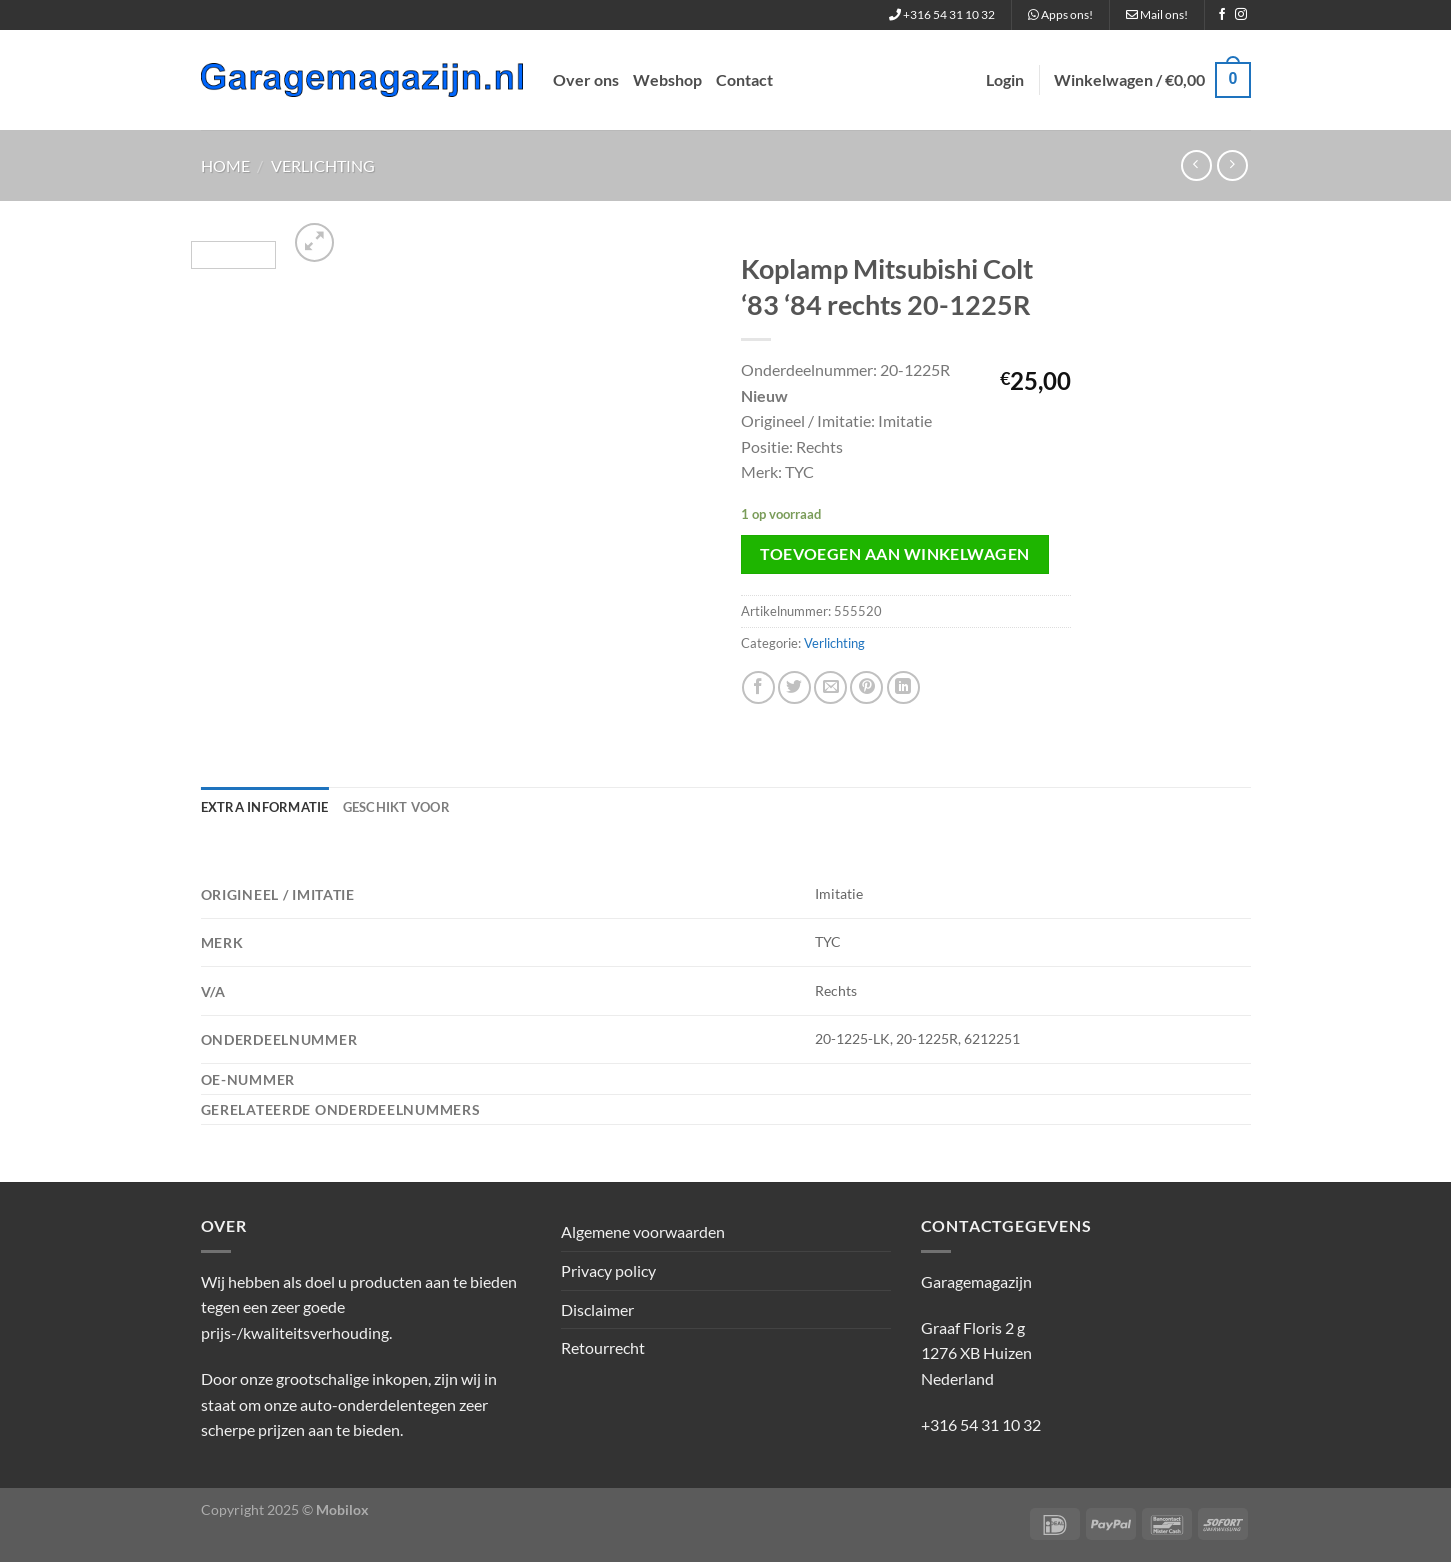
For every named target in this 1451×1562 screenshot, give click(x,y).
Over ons (586, 79)
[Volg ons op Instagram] (1241, 15)
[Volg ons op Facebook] (1222, 15)
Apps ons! (1060, 14)
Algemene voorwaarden (643, 1231)
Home (225, 165)
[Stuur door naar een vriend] (830, 687)
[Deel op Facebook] (758, 687)
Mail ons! (1157, 14)
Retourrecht (603, 1347)
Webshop (667, 79)
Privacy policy (608, 1270)
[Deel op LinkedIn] (903, 687)
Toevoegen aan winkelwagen (895, 554)
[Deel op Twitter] (794, 687)
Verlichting (323, 165)
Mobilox (342, 1509)
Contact (744, 79)
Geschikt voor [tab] (396, 807)
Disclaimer (597, 1309)
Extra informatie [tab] (265, 807)
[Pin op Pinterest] (866, 687)
